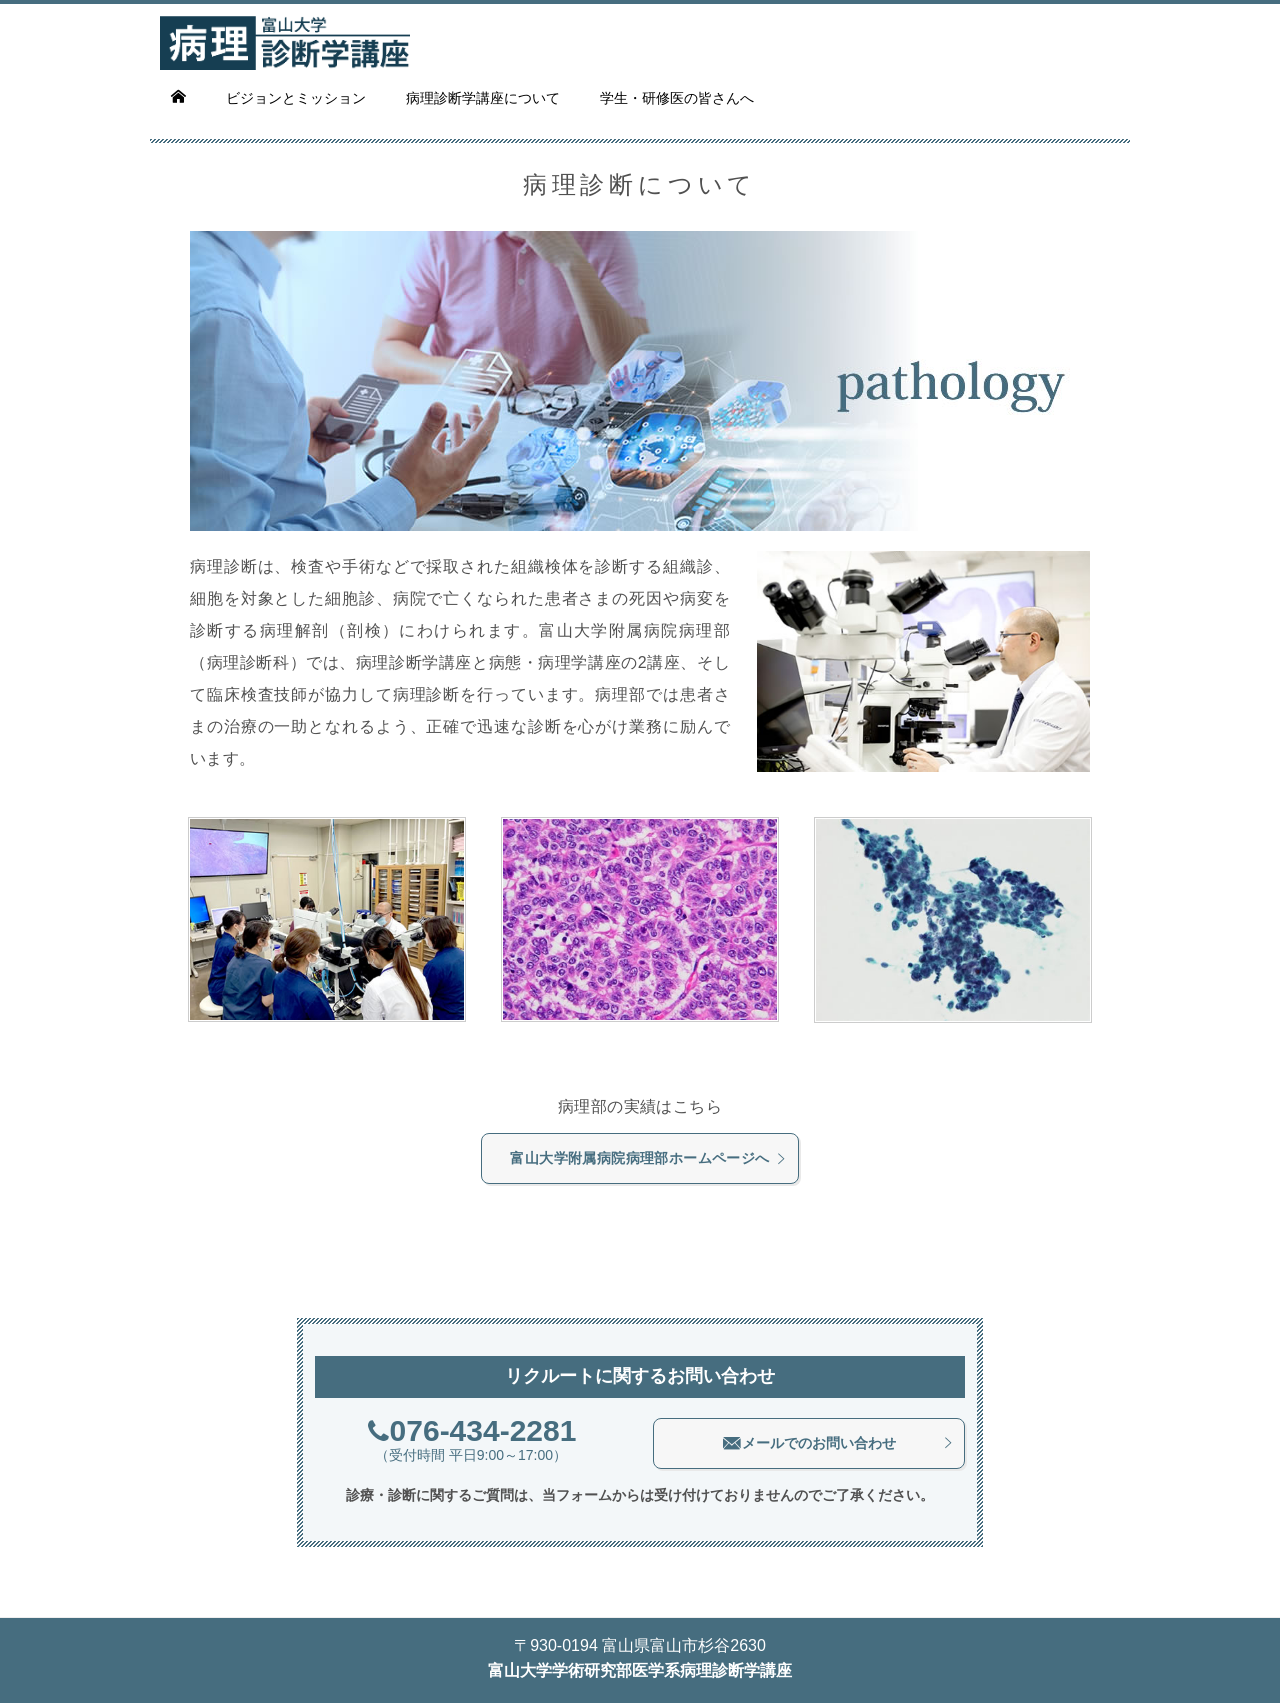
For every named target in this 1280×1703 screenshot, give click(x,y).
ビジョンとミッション (296, 98)
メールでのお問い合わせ (838, 1443)
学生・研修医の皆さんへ (677, 98)
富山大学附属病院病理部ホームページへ (648, 1158)
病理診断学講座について (483, 98)
